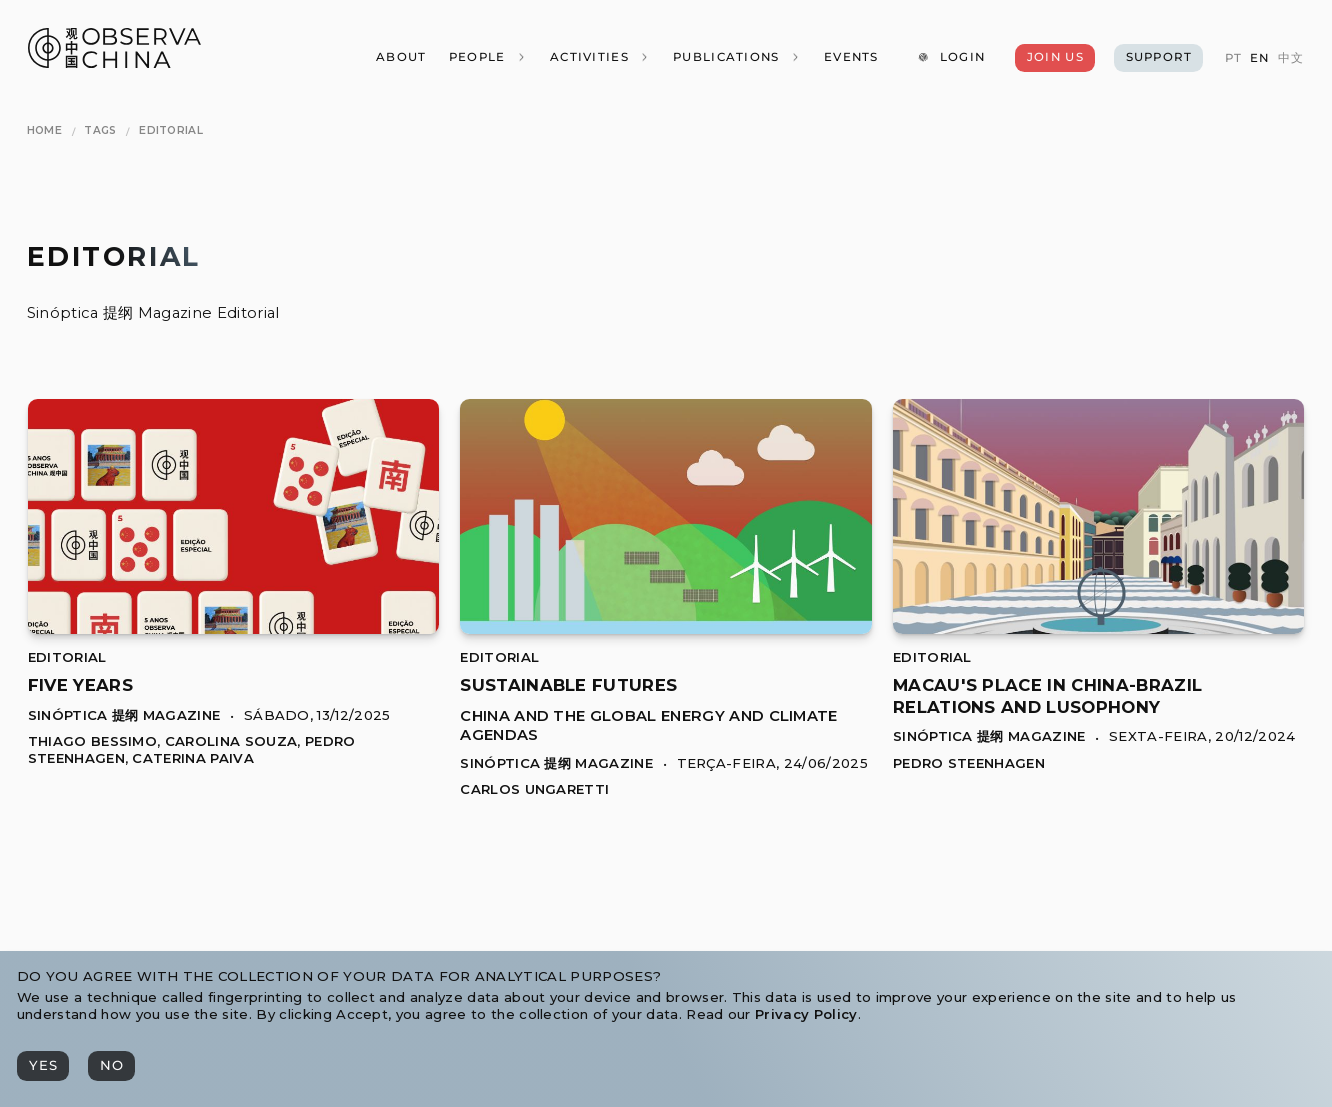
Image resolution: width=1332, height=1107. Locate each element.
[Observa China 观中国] (114, 62)
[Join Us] (1054, 58)
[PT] (1232, 59)
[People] (487, 58)
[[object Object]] (80, 685)
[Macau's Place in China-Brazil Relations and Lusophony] (1098, 628)
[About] (401, 58)
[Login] (951, 58)
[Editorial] (171, 130)
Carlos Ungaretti (534, 789)
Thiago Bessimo (92, 741)
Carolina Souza (231, 741)
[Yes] (43, 1066)
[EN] (1259, 59)
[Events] (851, 58)
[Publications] (737, 58)
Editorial (67, 657)
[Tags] (100, 130)
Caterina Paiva (192, 758)
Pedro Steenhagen (969, 763)
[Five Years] (233, 628)
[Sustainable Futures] (665, 628)
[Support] (1158, 58)
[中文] (1291, 59)
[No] (111, 1066)
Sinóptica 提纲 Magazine (124, 715)
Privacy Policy (806, 1014)
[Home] (44, 130)
